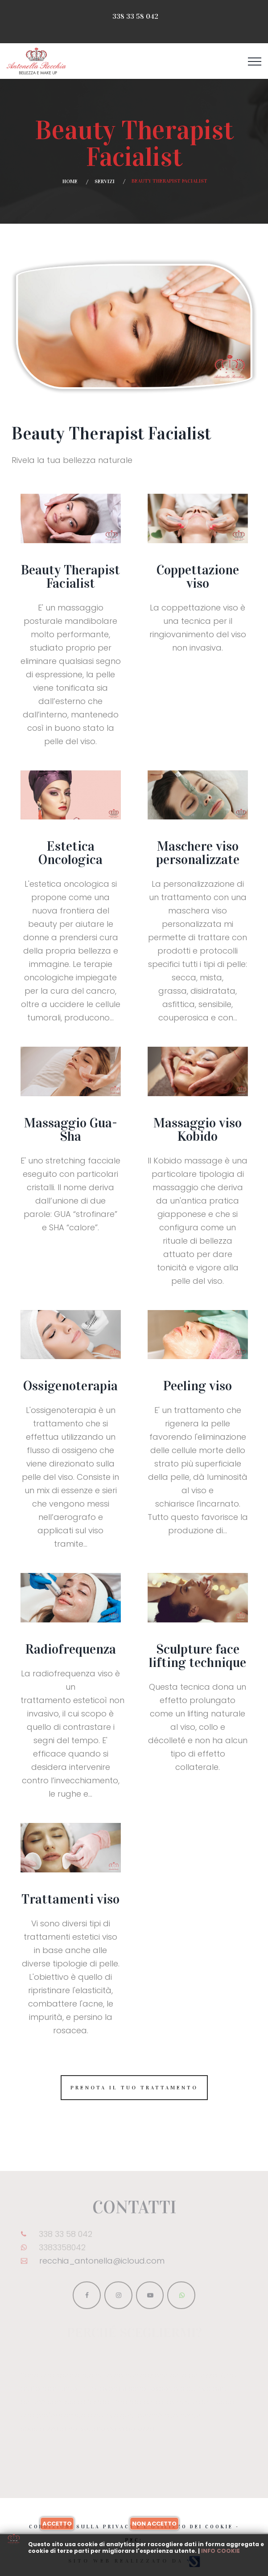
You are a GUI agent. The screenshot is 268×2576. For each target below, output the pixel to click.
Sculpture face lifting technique (197, 1656)
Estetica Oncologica (70, 853)
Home (70, 181)
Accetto (57, 2523)
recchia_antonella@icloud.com (102, 2263)
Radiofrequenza (70, 1649)
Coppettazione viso (198, 576)
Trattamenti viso (70, 1899)
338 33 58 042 (135, 16)
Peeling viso (197, 1386)
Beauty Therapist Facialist (70, 576)
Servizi (105, 181)
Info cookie (220, 2551)
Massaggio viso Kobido (197, 1129)
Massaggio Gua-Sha (70, 1129)
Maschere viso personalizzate (197, 853)
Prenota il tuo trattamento (134, 2088)
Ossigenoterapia (70, 1386)
